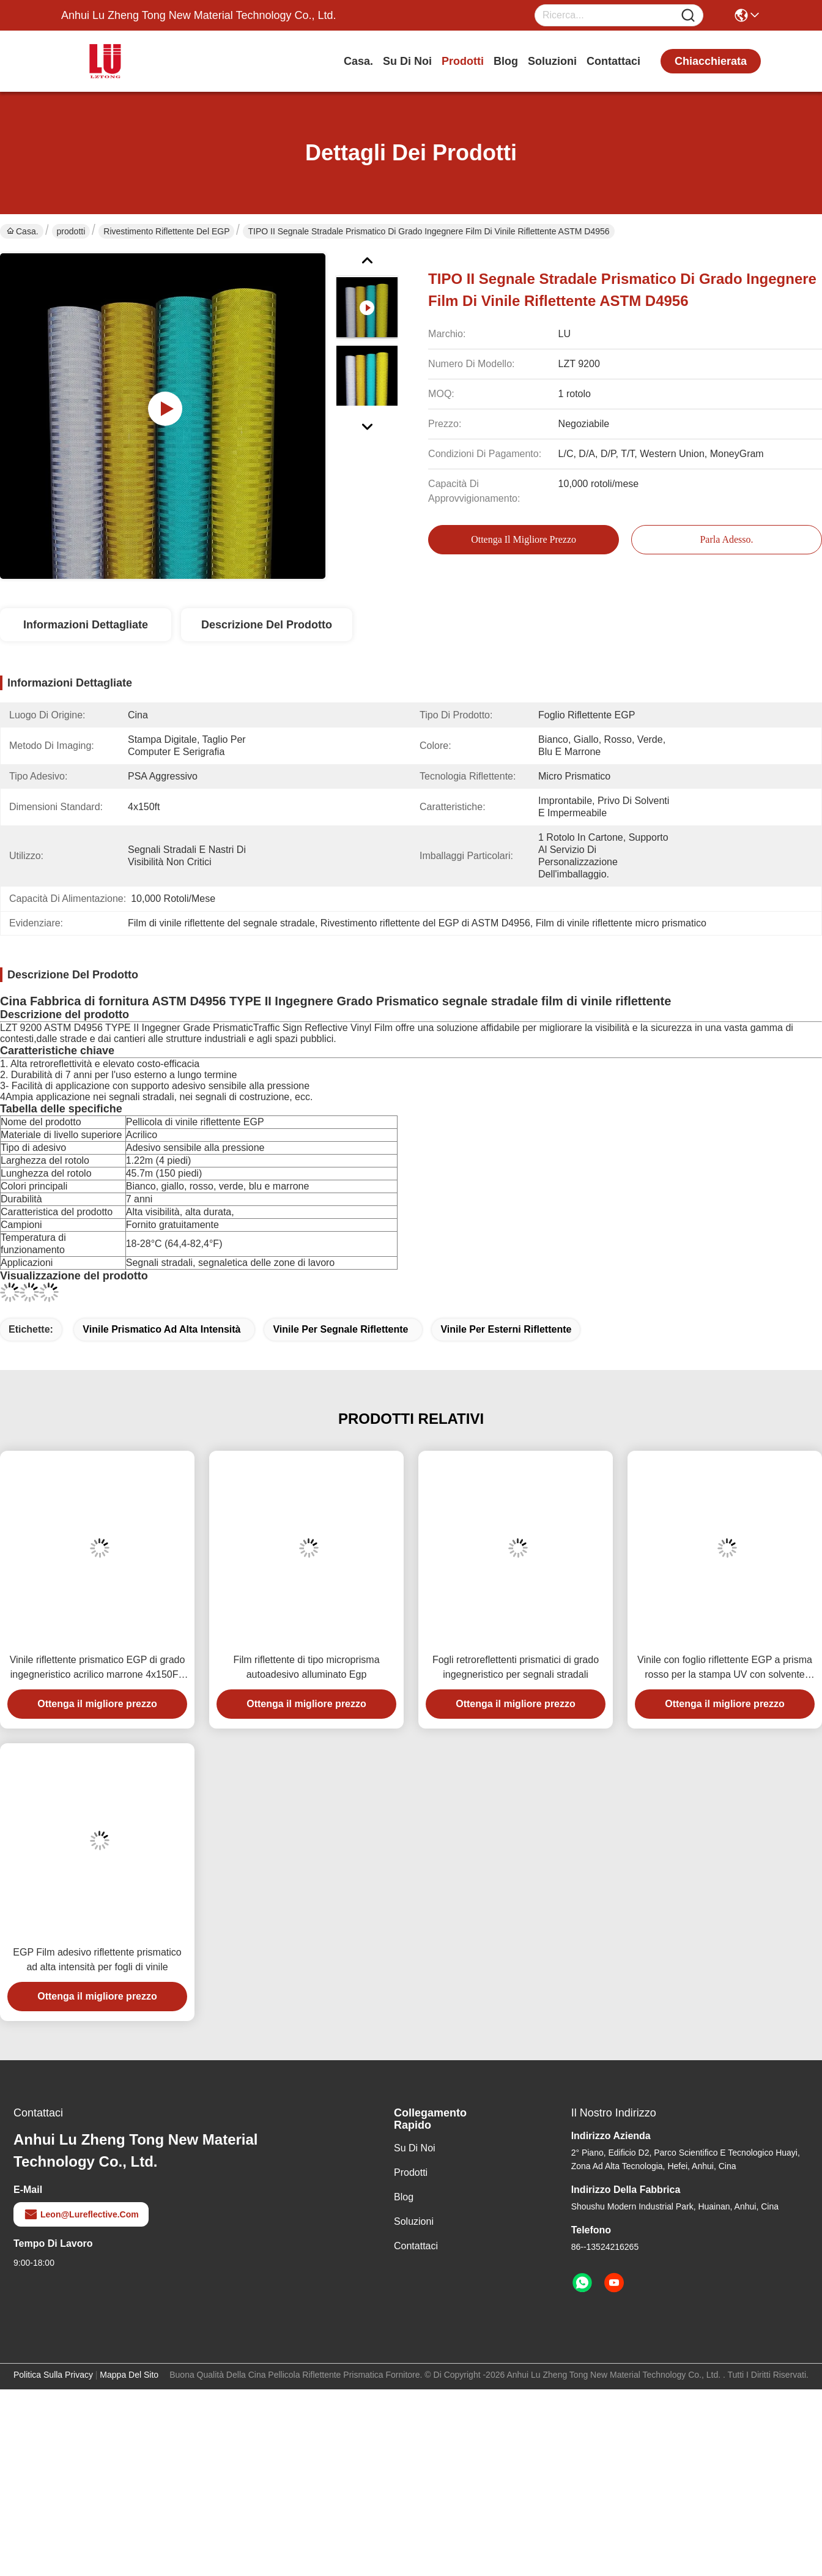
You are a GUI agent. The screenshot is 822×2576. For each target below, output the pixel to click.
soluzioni (552, 61)
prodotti (463, 61)
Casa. (358, 61)
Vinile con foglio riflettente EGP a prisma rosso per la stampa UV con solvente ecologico (724, 1668)
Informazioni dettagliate (85, 625)
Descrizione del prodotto (266, 625)
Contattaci (613, 61)
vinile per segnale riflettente (340, 1329)
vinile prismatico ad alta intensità (161, 1329)
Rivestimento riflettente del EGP (166, 231)
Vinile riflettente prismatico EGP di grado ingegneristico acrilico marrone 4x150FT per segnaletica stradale (97, 1668)
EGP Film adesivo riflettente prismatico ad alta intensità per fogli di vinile (97, 1959)
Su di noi (407, 61)
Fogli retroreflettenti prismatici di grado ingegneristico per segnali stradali (515, 1667)
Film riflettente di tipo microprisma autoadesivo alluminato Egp (306, 1667)
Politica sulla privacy (53, 2375)
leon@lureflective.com (81, 2214)
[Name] (688, 15)
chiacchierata (711, 61)
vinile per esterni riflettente (505, 1329)
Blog (506, 61)
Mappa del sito (129, 2375)
